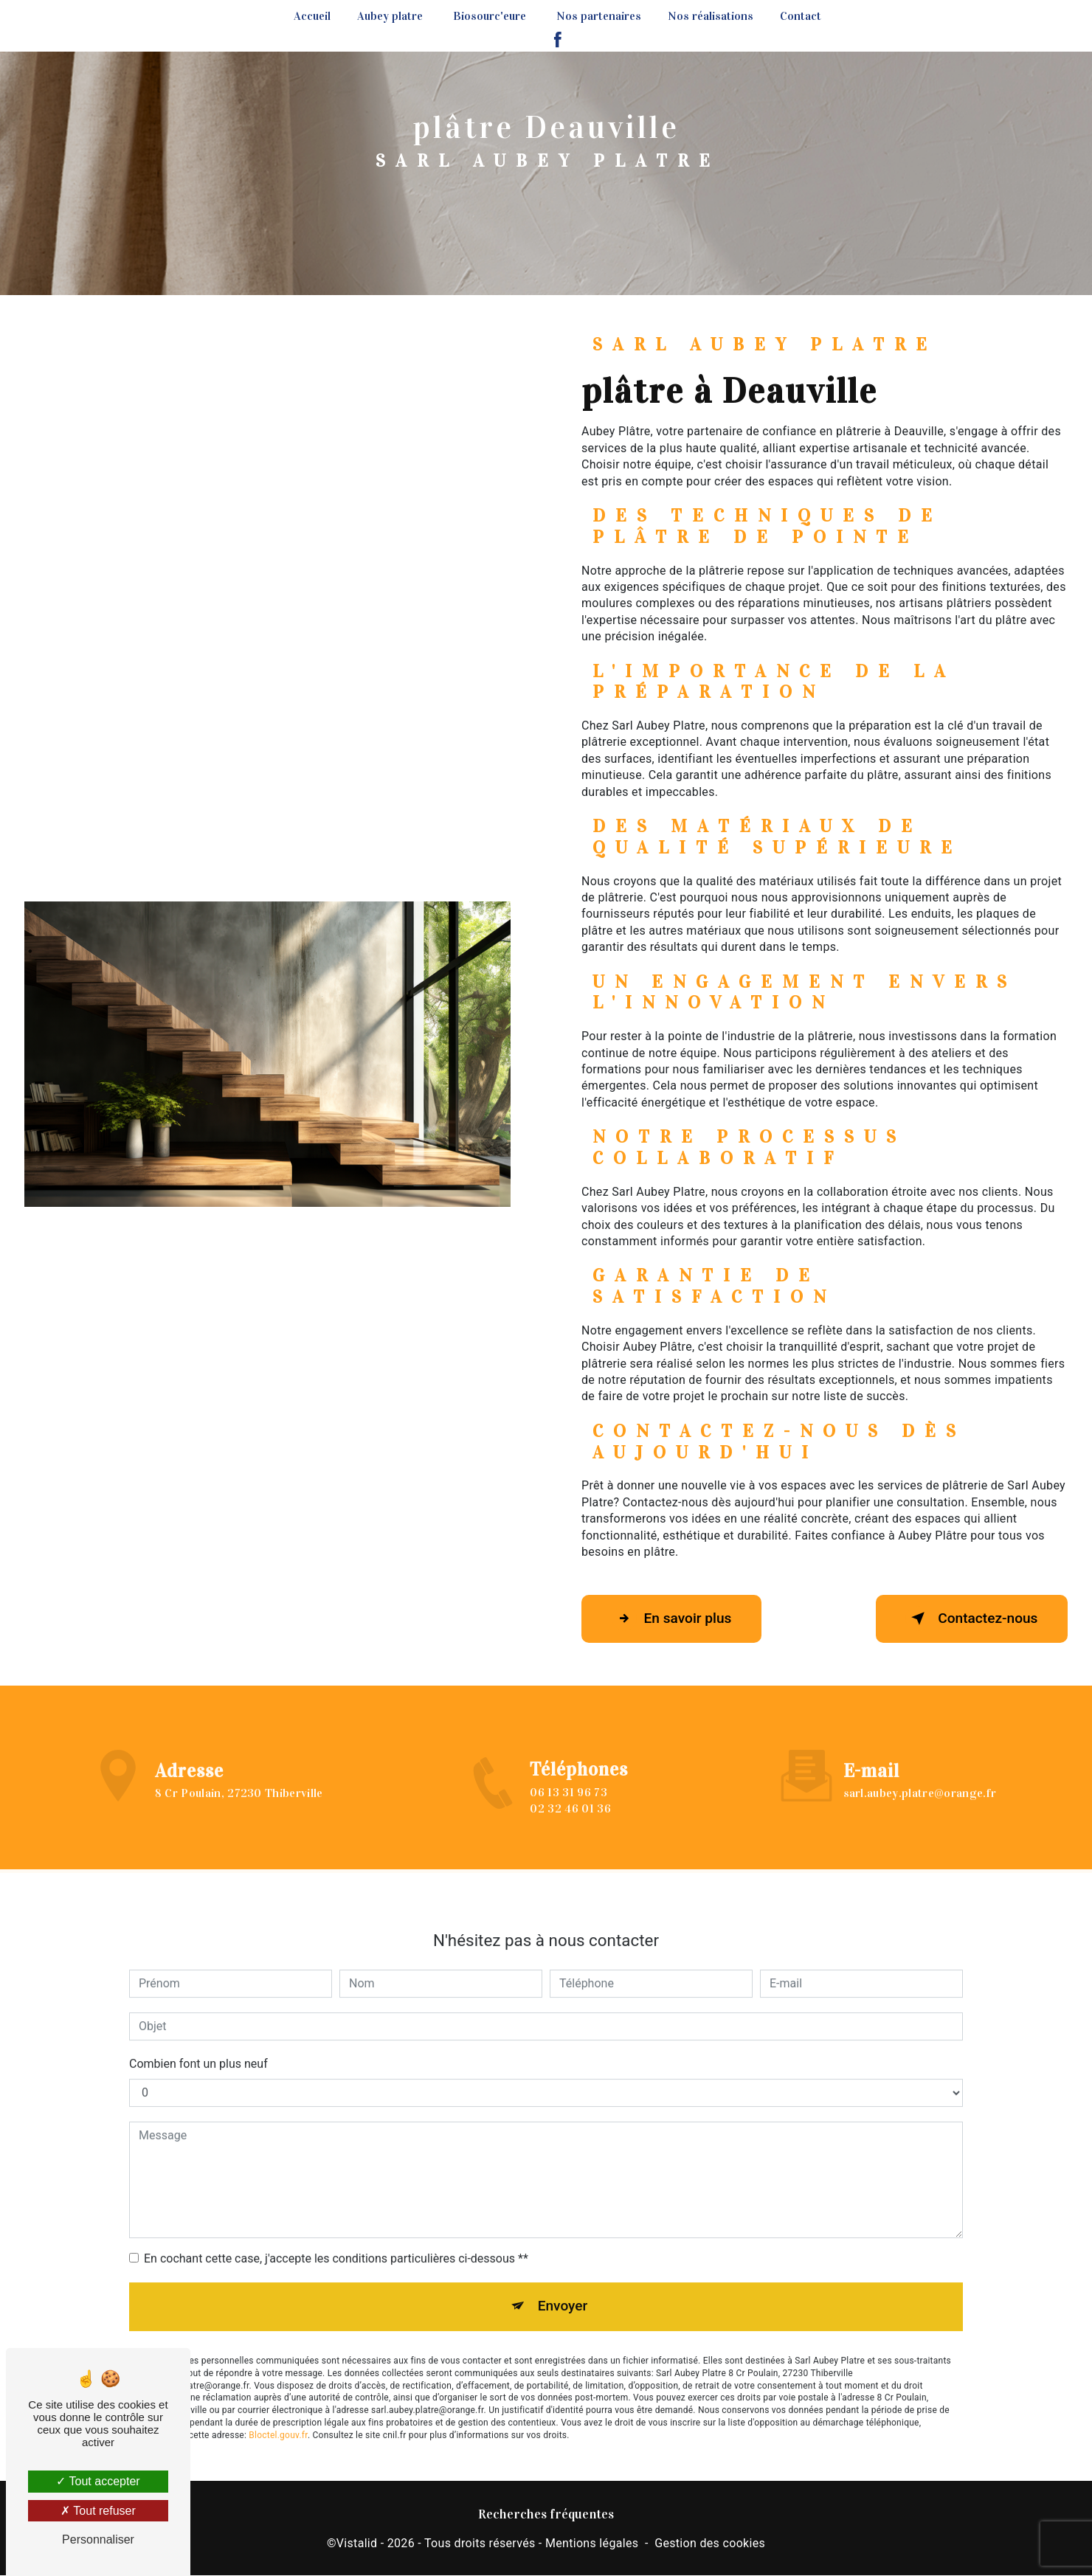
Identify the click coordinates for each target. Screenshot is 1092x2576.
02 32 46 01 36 (570, 1827)
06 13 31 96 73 (568, 1810)
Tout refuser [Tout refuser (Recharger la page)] (98, 2510)
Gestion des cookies (709, 2543)
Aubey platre (390, 16)
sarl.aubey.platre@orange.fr (920, 1775)
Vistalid (357, 2543)
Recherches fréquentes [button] (546, 2514)
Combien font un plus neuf (198, 2045)
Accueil (312, 16)
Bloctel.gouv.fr (278, 2417)
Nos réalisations (710, 16)
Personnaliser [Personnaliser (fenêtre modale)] (98, 2539)
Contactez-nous (971, 1618)
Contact (800, 16)
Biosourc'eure (489, 16)
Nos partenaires (598, 16)
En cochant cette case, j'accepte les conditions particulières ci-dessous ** (336, 2240)
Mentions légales (591, 2543)
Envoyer (563, 2287)
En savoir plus (672, 1618)
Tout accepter (97, 2481)
